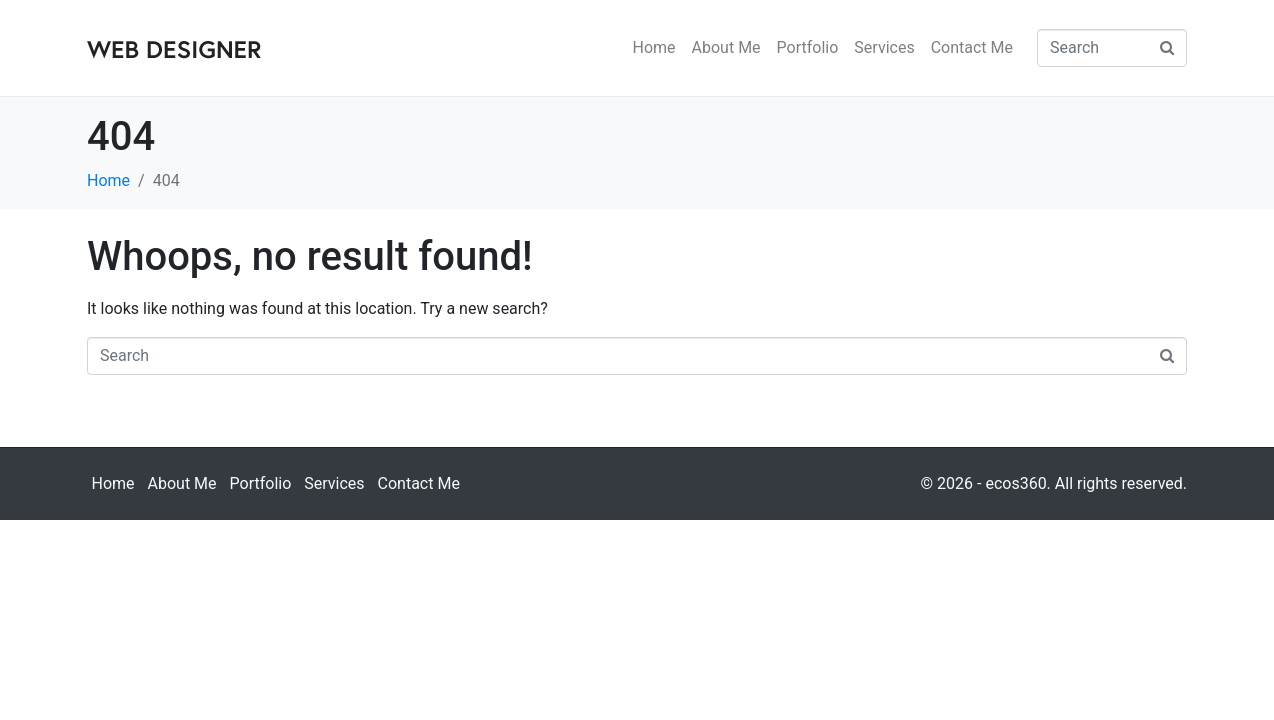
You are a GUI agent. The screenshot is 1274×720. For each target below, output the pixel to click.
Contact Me (972, 47)
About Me (726, 47)
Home (654, 47)
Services (884, 47)
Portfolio (808, 47)
